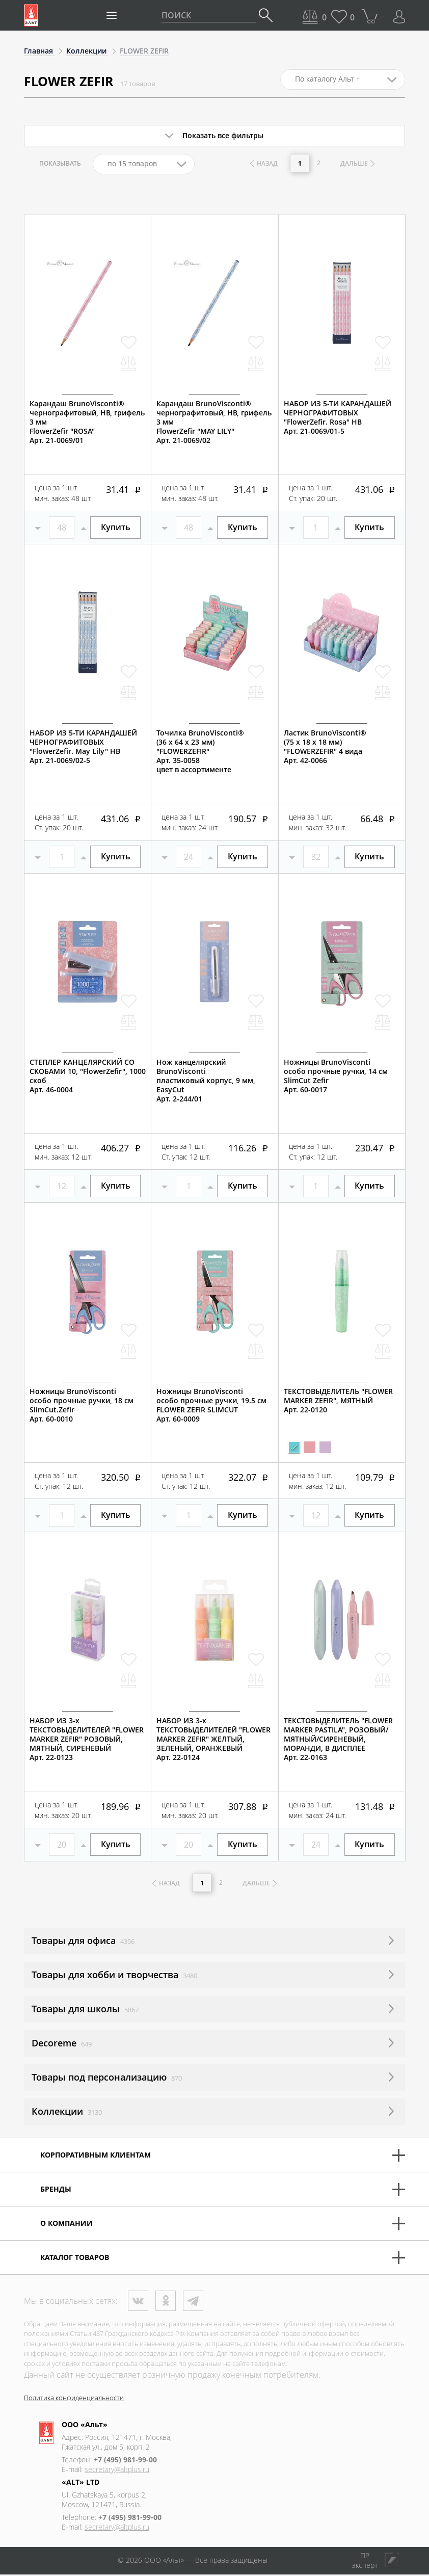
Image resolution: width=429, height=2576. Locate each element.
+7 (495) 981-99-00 (125, 2461)
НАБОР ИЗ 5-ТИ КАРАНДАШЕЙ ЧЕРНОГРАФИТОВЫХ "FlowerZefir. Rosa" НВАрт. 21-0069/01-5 (337, 417)
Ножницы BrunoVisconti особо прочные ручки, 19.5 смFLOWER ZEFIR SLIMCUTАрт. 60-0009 (211, 1405)
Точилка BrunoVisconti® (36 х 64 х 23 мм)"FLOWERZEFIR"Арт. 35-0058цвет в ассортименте (200, 751)
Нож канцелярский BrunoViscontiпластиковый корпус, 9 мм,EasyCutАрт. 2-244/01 (205, 1080)
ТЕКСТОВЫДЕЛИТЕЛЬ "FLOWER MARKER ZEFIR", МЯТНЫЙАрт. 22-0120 (338, 1400)
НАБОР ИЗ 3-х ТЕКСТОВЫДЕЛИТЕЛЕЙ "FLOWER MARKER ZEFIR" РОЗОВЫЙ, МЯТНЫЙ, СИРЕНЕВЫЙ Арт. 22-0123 (87, 1739)
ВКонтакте (138, 2302)
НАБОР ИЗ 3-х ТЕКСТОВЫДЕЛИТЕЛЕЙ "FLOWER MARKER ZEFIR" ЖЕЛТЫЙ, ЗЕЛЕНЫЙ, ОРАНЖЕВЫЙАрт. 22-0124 (213, 1739)
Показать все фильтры (222, 135)
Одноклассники (165, 2302)
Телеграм (193, 2302)
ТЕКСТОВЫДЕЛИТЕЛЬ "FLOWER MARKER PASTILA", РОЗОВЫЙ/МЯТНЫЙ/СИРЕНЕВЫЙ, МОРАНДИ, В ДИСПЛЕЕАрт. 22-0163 (338, 1739)
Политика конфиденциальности (74, 2399)
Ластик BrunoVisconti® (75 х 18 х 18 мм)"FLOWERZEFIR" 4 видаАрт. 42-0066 (325, 746)
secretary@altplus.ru (117, 2471)
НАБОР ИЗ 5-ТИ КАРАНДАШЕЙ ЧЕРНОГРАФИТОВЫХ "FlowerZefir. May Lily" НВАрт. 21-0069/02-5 (83, 746)
